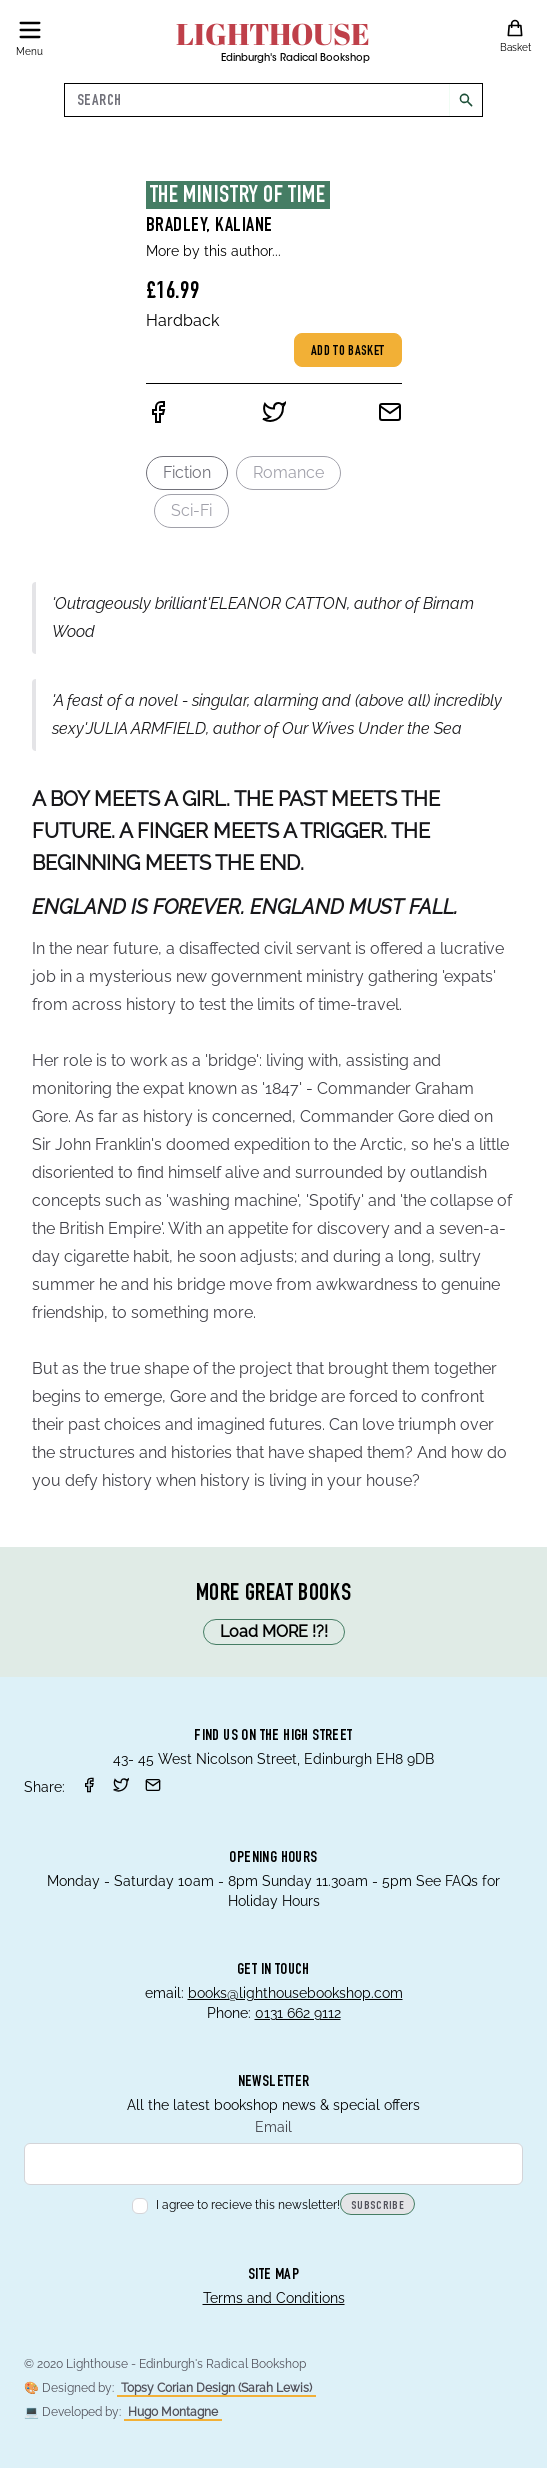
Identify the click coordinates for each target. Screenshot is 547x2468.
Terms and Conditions (274, 2298)
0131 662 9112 (298, 2013)
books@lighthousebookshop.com (295, 1993)
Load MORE (274, 1632)
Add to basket (348, 352)
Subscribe (377, 2206)
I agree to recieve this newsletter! (236, 2205)
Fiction (187, 472)
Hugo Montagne (173, 2412)
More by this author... (213, 251)
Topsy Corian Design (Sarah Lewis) (216, 2388)
